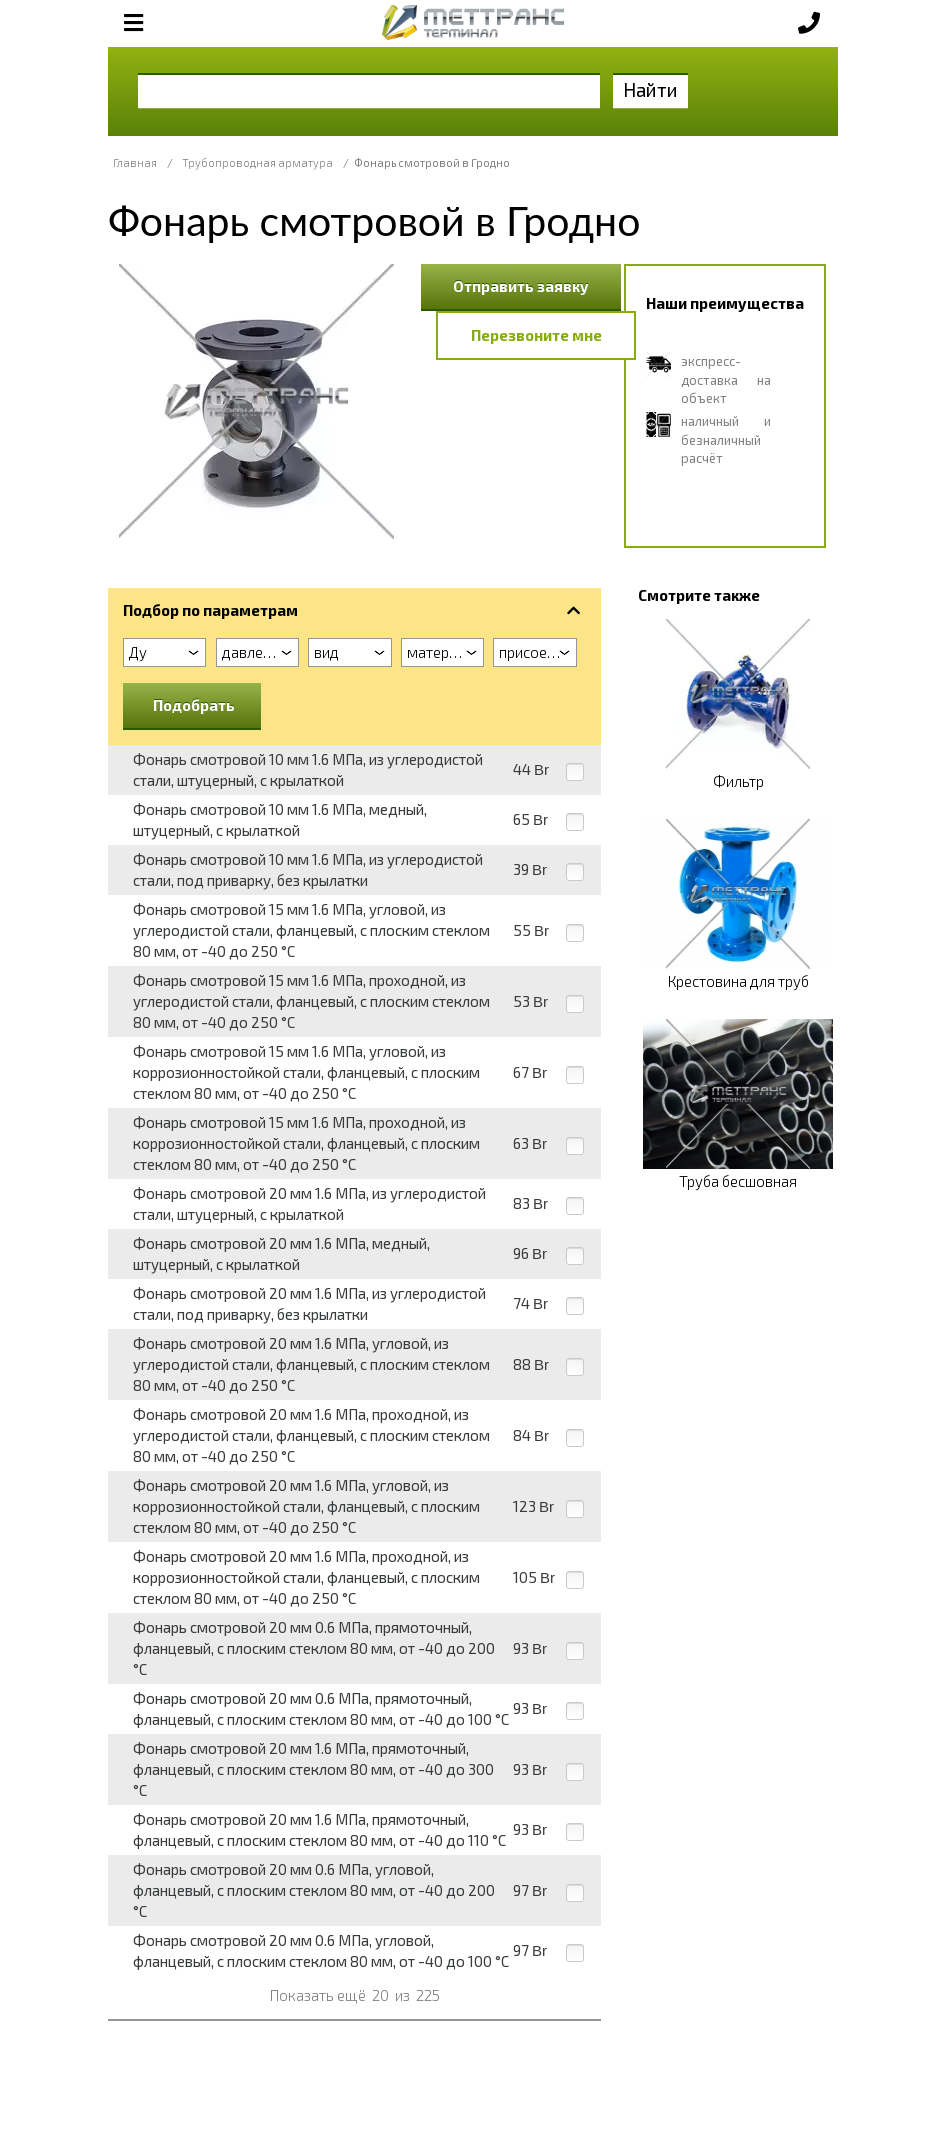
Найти (650, 89)
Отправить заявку (521, 286)
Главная (135, 162)
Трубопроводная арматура (257, 162)
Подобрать (194, 705)
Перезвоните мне (536, 335)
